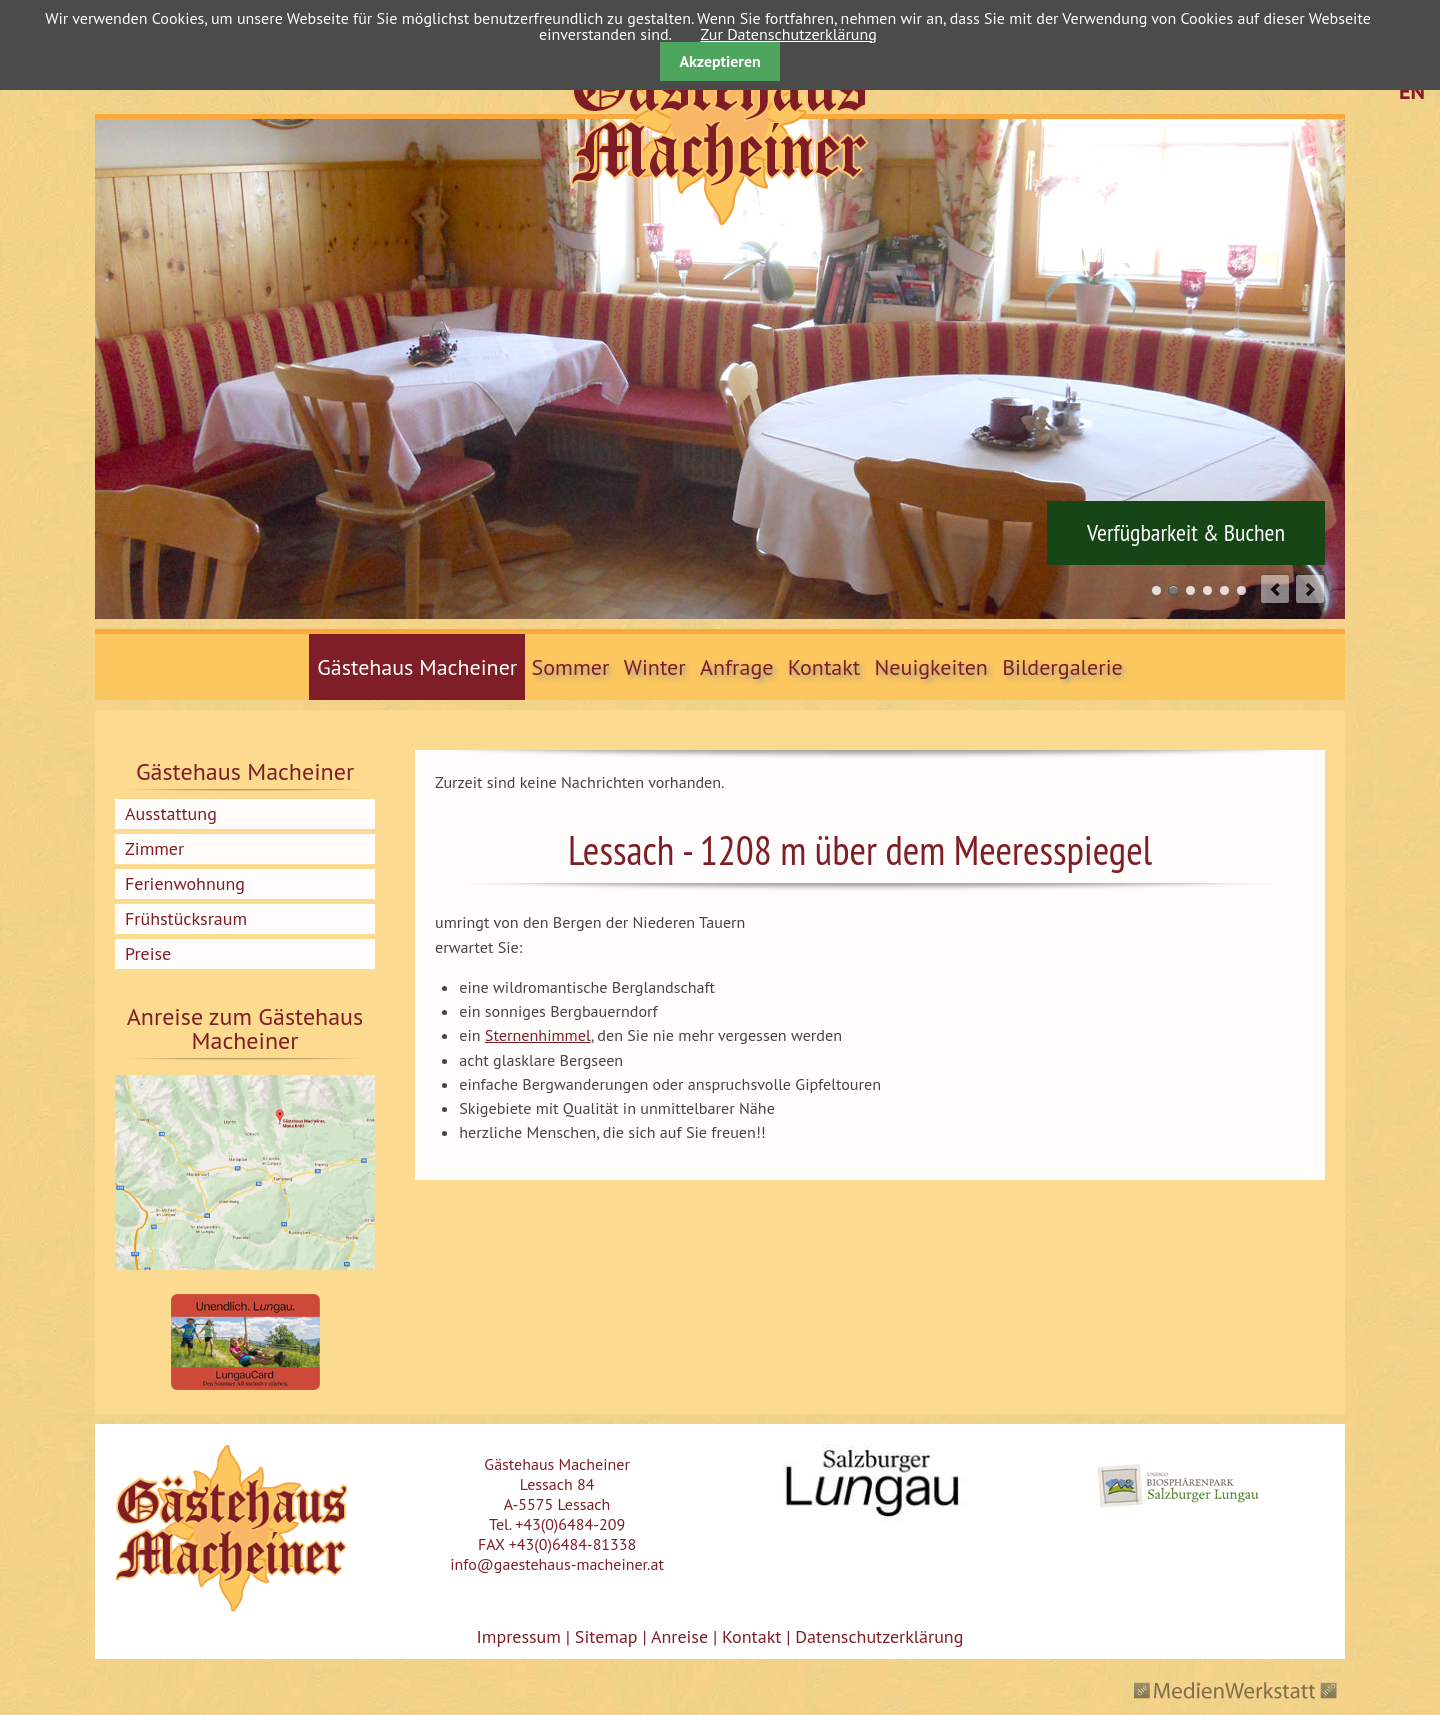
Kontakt (824, 667)
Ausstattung (171, 813)
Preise (148, 953)
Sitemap (606, 1636)
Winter (655, 667)
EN (1412, 91)
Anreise (679, 1636)
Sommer (571, 667)
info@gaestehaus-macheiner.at (557, 1564)
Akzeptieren (719, 61)
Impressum (519, 1636)
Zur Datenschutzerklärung (788, 34)
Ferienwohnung (185, 883)
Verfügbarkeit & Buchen (1186, 533)
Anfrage (736, 667)
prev (1275, 589)
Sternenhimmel (538, 1035)
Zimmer (154, 848)
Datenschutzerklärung (876, 1636)
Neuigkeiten (931, 667)
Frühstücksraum (186, 918)
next (1310, 589)
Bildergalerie (1062, 667)
